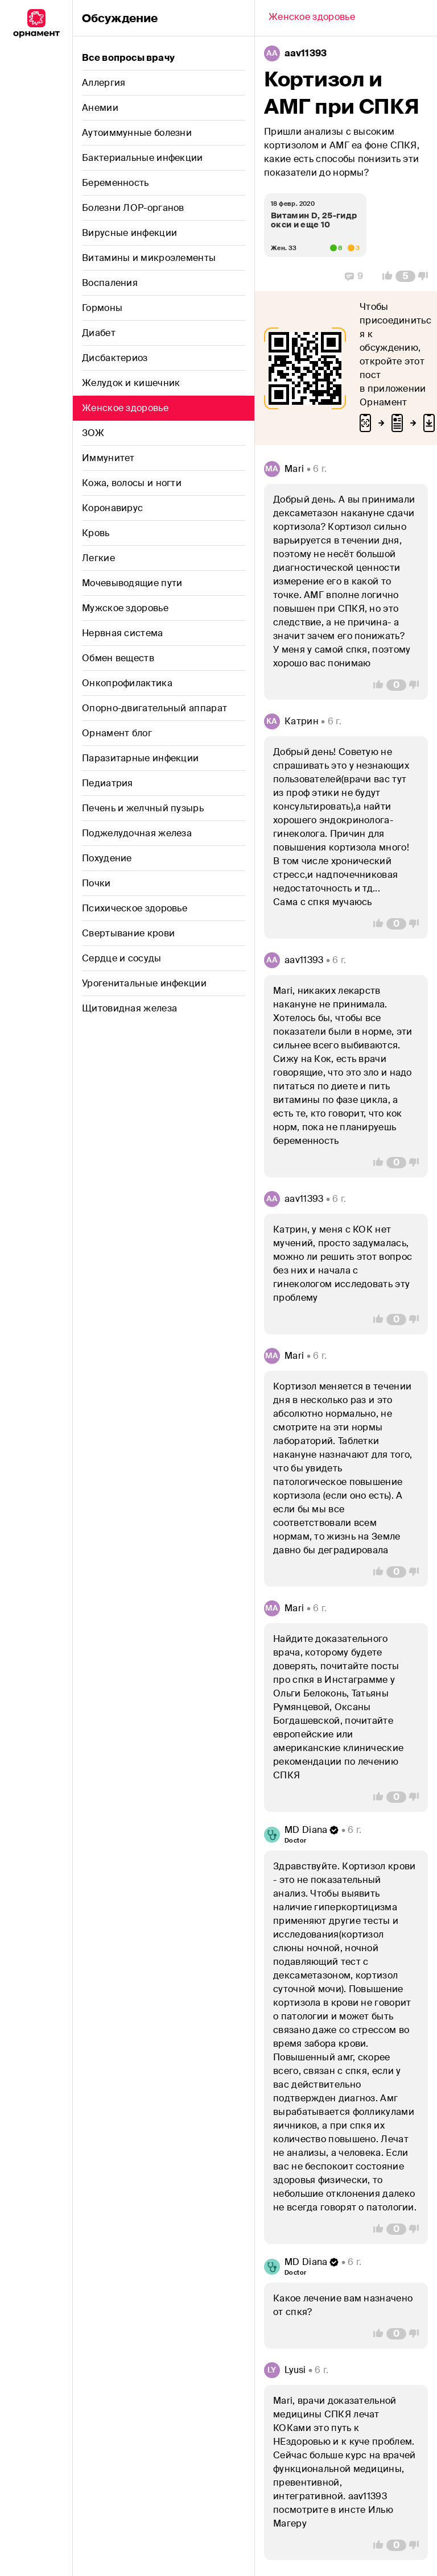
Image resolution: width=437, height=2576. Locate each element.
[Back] (312, 18)
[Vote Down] (426, 276)
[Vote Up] (384, 276)
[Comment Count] (405, 276)
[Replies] (354, 276)
